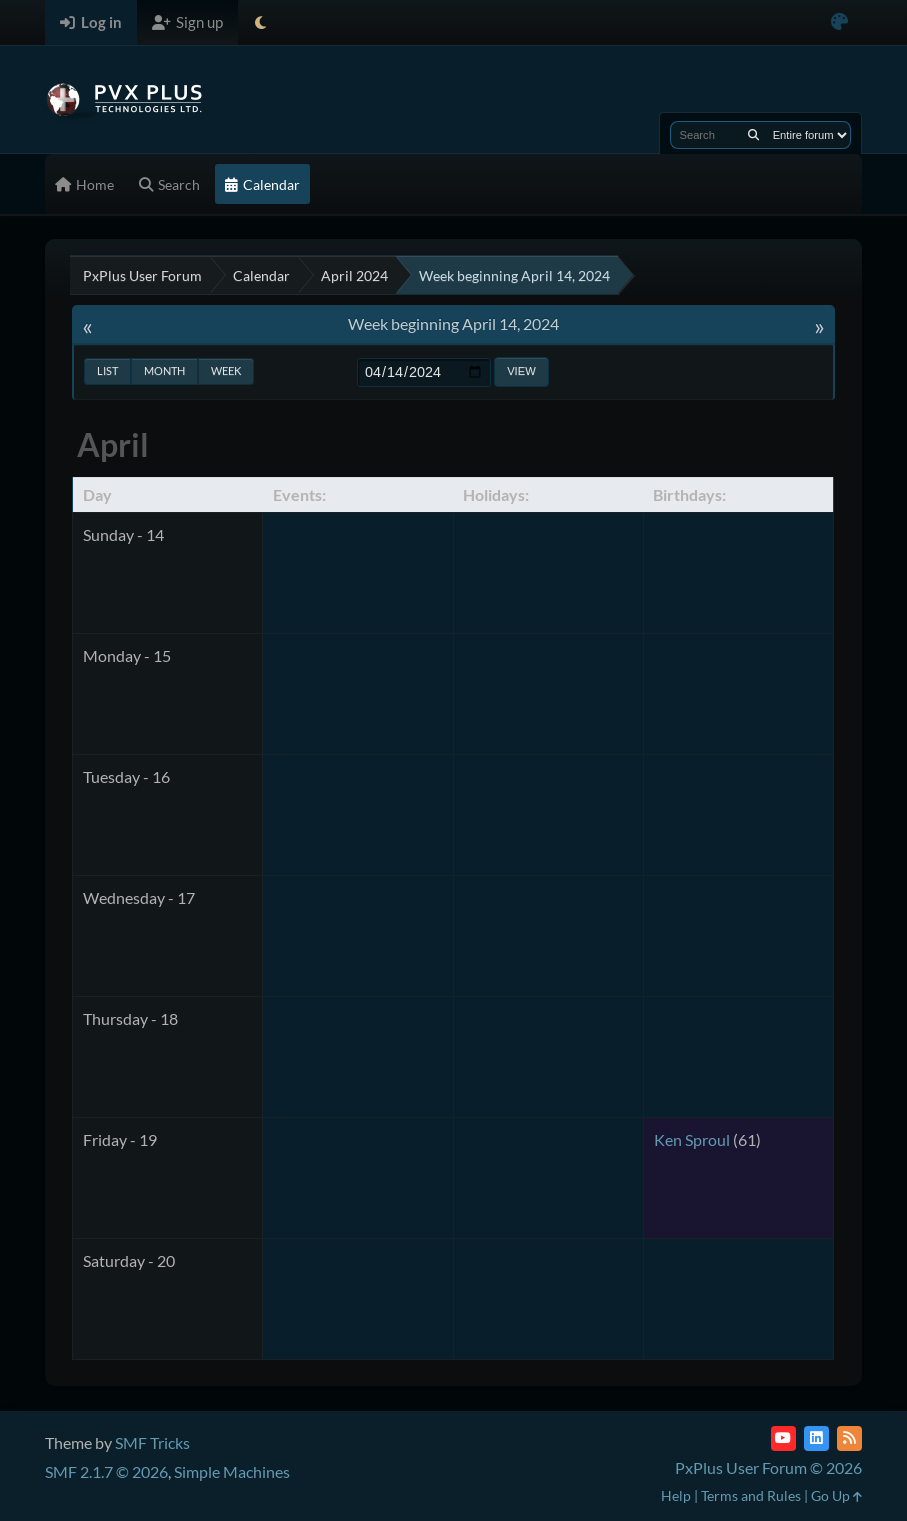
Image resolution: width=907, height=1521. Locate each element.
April (113, 444)
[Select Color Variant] (839, 22)
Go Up (836, 1495)
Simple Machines (232, 1471)
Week (226, 370)
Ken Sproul (692, 1139)
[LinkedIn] (816, 1438)
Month (164, 370)
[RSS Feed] (849, 1438)
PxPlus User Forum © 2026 (768, 1467)
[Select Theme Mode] (260, 22)
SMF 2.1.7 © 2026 (106, 1471)
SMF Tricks (152, 1442)
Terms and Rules (751, 1495)
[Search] (753, 135)
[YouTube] (783, 1438)
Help (676, 1495)
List (107, 370)
